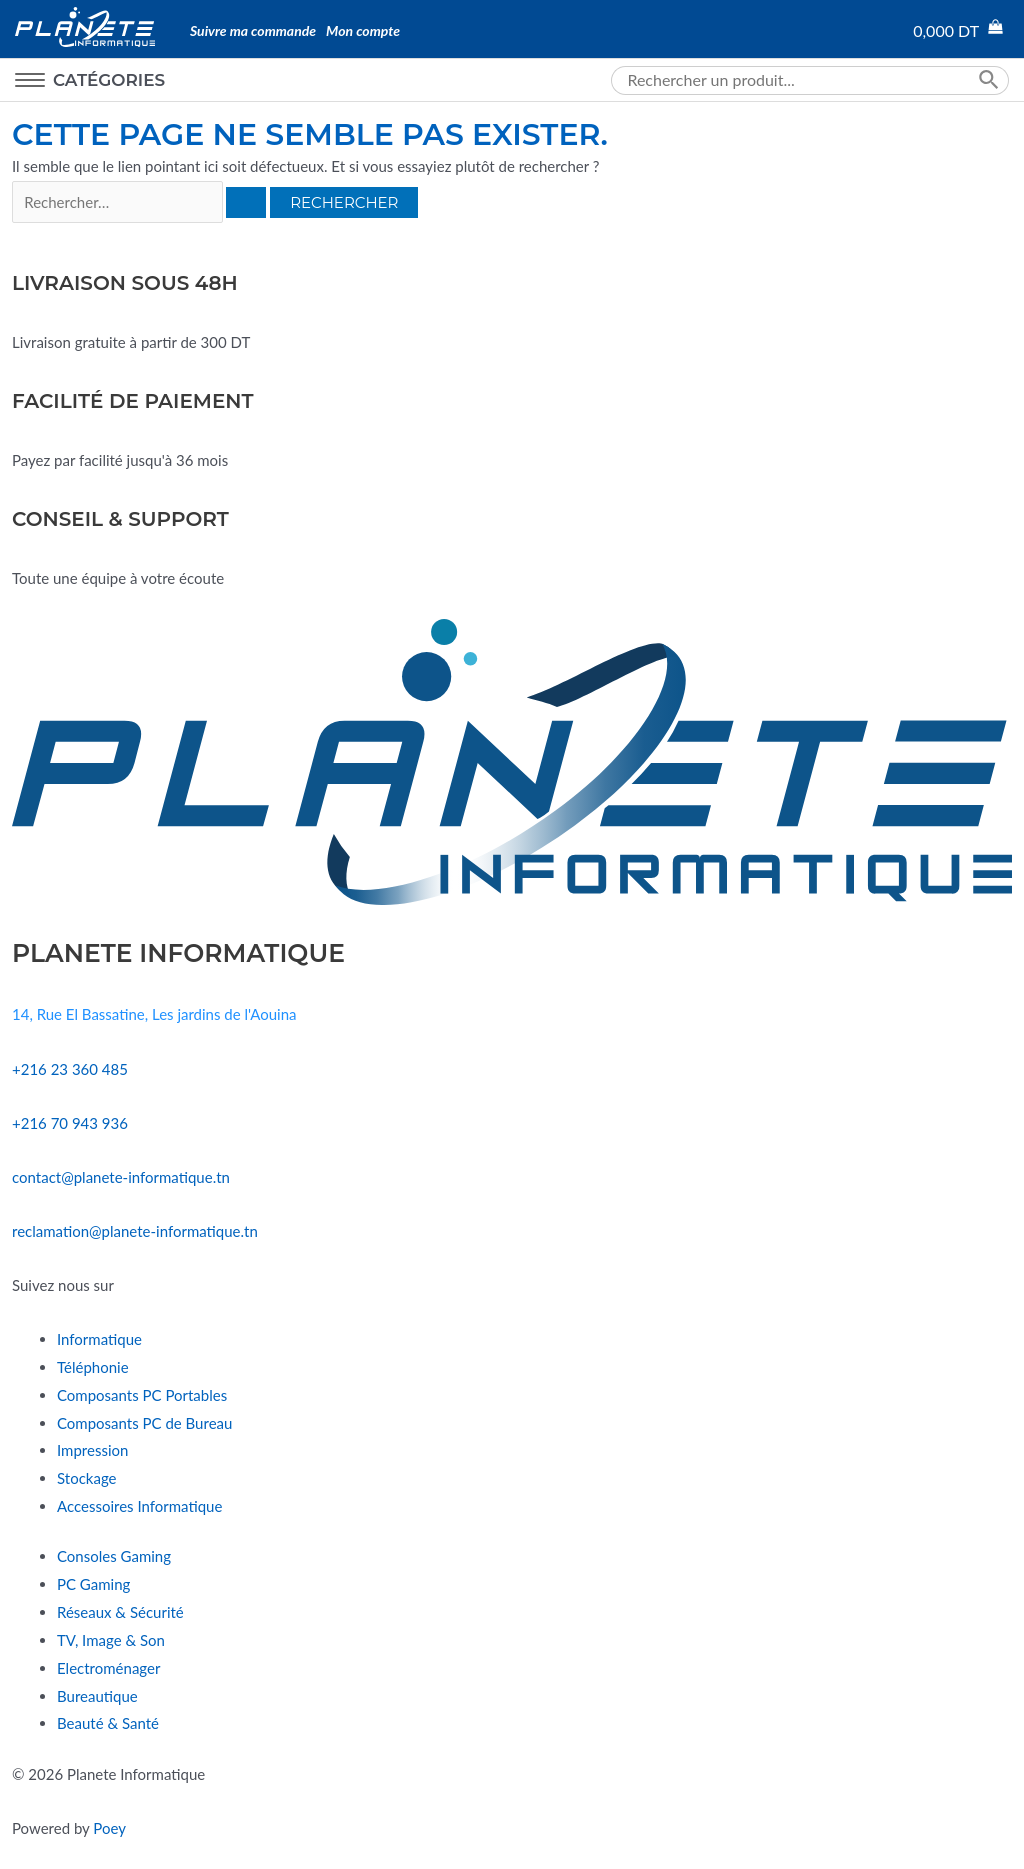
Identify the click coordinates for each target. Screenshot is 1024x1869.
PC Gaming (93, 1584)
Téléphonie (93, 1367)
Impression (92, 1450)
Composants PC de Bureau (144, 1423)
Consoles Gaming (114, 1556)
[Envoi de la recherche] (246, 202)
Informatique (99, 1339)
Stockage (86, 1478)
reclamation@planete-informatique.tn (135, 1231)
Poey (109, 1828)
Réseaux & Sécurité (120, 1612)
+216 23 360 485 (70, 1069)
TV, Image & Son (111, 1640)
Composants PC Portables (142, 1395)
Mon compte (363, 30)
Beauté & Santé (108, 1723)
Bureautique (97, 1696)
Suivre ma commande (253, 30)
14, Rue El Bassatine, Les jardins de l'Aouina (154, 1014)
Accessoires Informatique (139, 1506)
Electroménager (108, 1668)
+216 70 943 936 (70, 1123)
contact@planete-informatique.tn (121, 1177)
